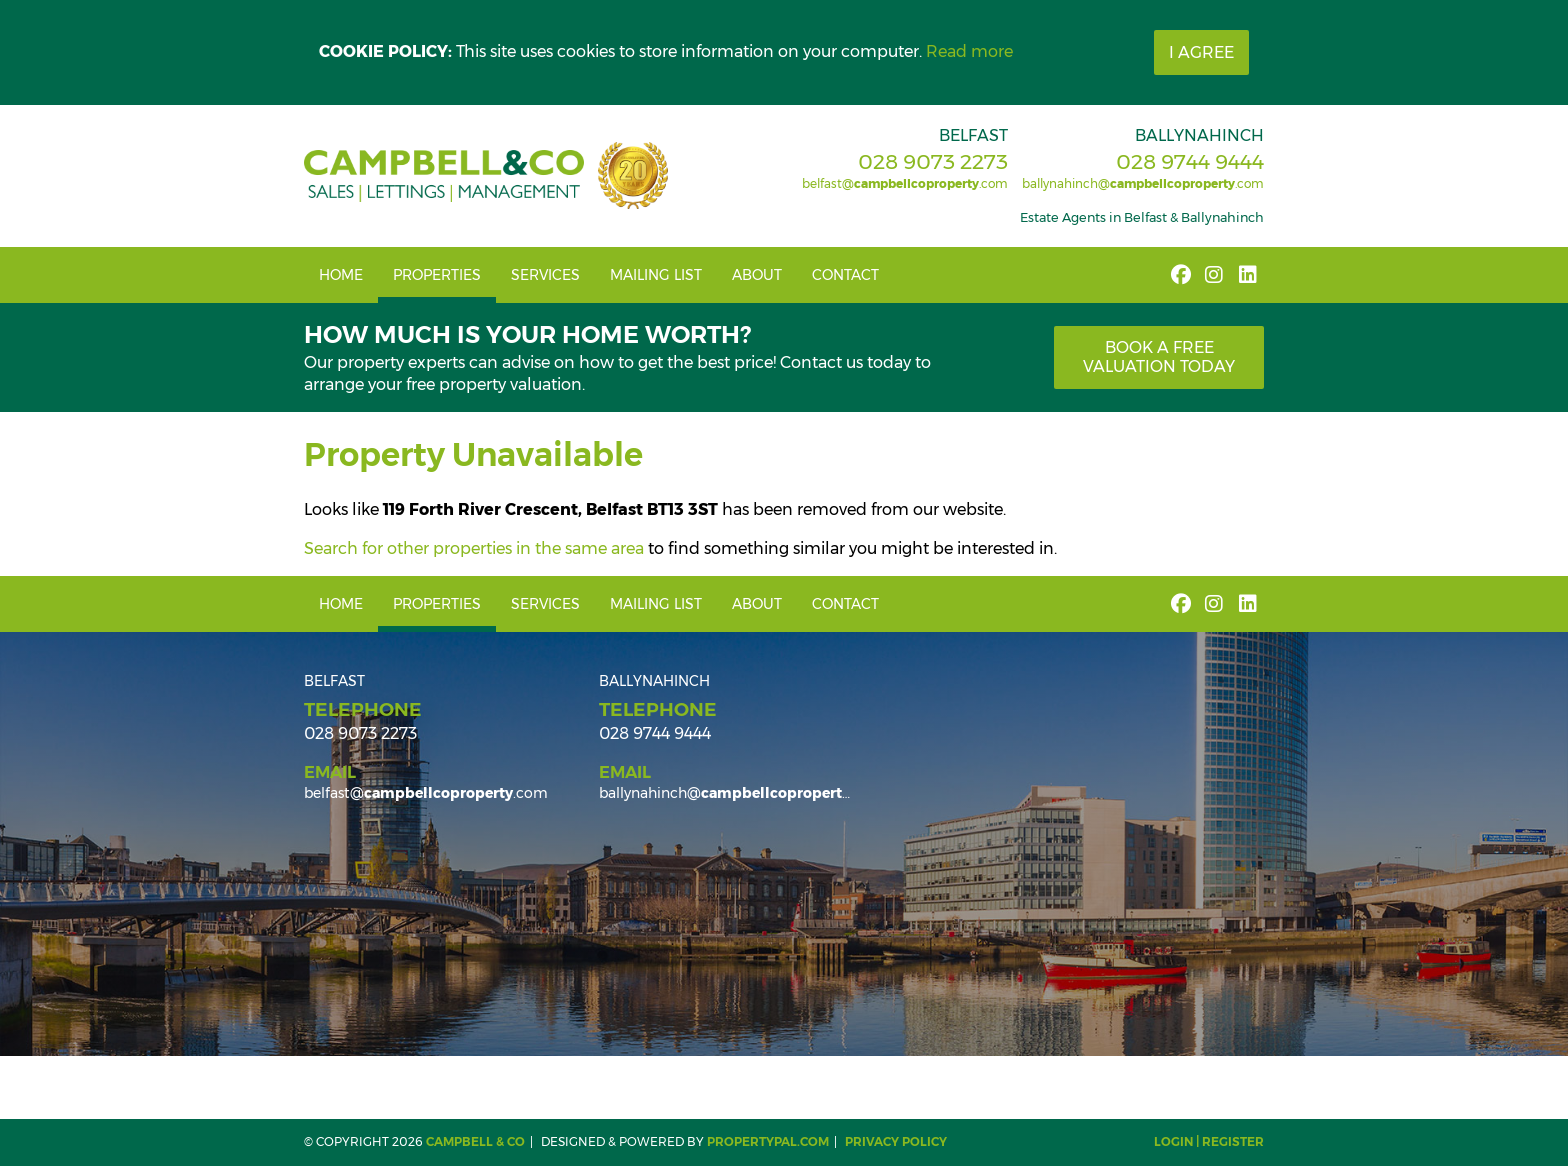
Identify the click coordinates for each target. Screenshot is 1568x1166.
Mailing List (656, 275)
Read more (969, 51)
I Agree (1201, 52)
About (757, 275)
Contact (845, 275)
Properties (437, 275)
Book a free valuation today (1159, 357)
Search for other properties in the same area (474, 548)
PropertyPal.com (768, 1141)
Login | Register (1209, 1141)
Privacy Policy (896, 1141)
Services (545, 275)
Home (341, 275)
